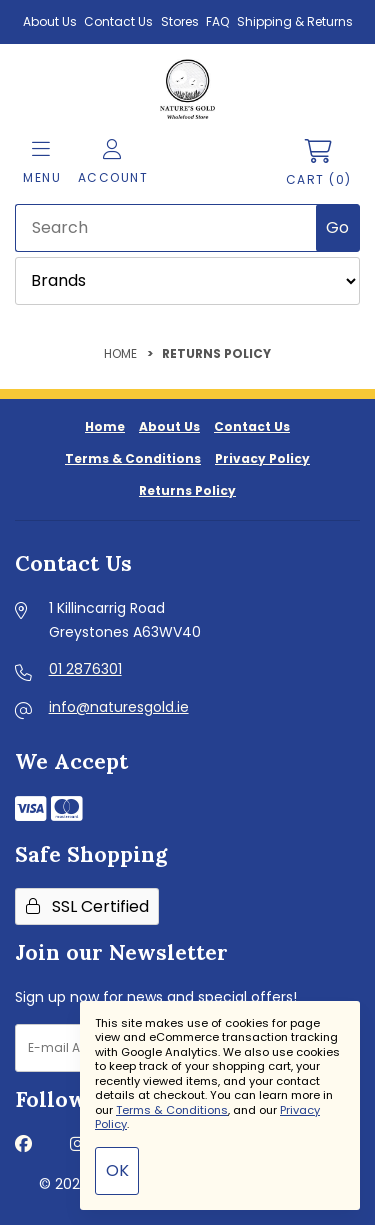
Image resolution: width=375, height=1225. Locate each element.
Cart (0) (319, 163)
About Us (50, 21)
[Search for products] (167, 228)
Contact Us (118, 21)
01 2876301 (85, 669)
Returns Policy (187, 490)
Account (113, 162)
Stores (180, 21)
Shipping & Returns (295, 21)
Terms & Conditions (133, 458)
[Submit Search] (338, 228)
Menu (42, 162)
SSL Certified (87, 906)
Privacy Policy (262, 458)
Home (120, 353)
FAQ (217, 21)
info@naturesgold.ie (119, 707)
